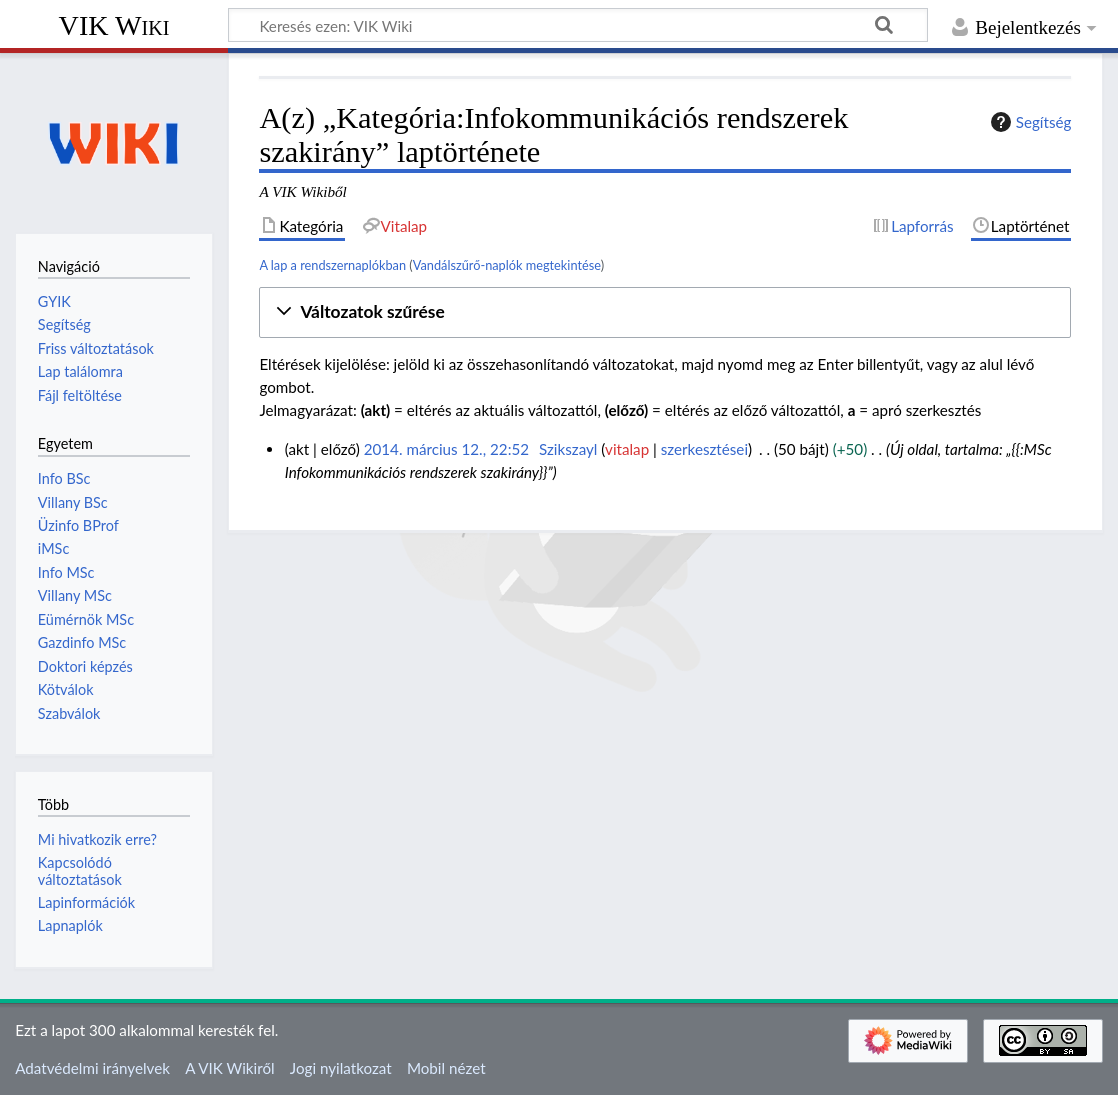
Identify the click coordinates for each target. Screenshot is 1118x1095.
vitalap (627, 449)
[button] (665, 312)
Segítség (1029, 122)
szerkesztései (704, 449)
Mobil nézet (446, 1068)
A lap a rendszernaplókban (332, 265)
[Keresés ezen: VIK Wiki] (578, 25)
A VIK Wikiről (229, 1068)
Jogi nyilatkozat (341, 1068)
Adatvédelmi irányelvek (92, 1068)
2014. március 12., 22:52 (446, 449)
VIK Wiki (114, 25)
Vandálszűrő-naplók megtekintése (507, 265)
